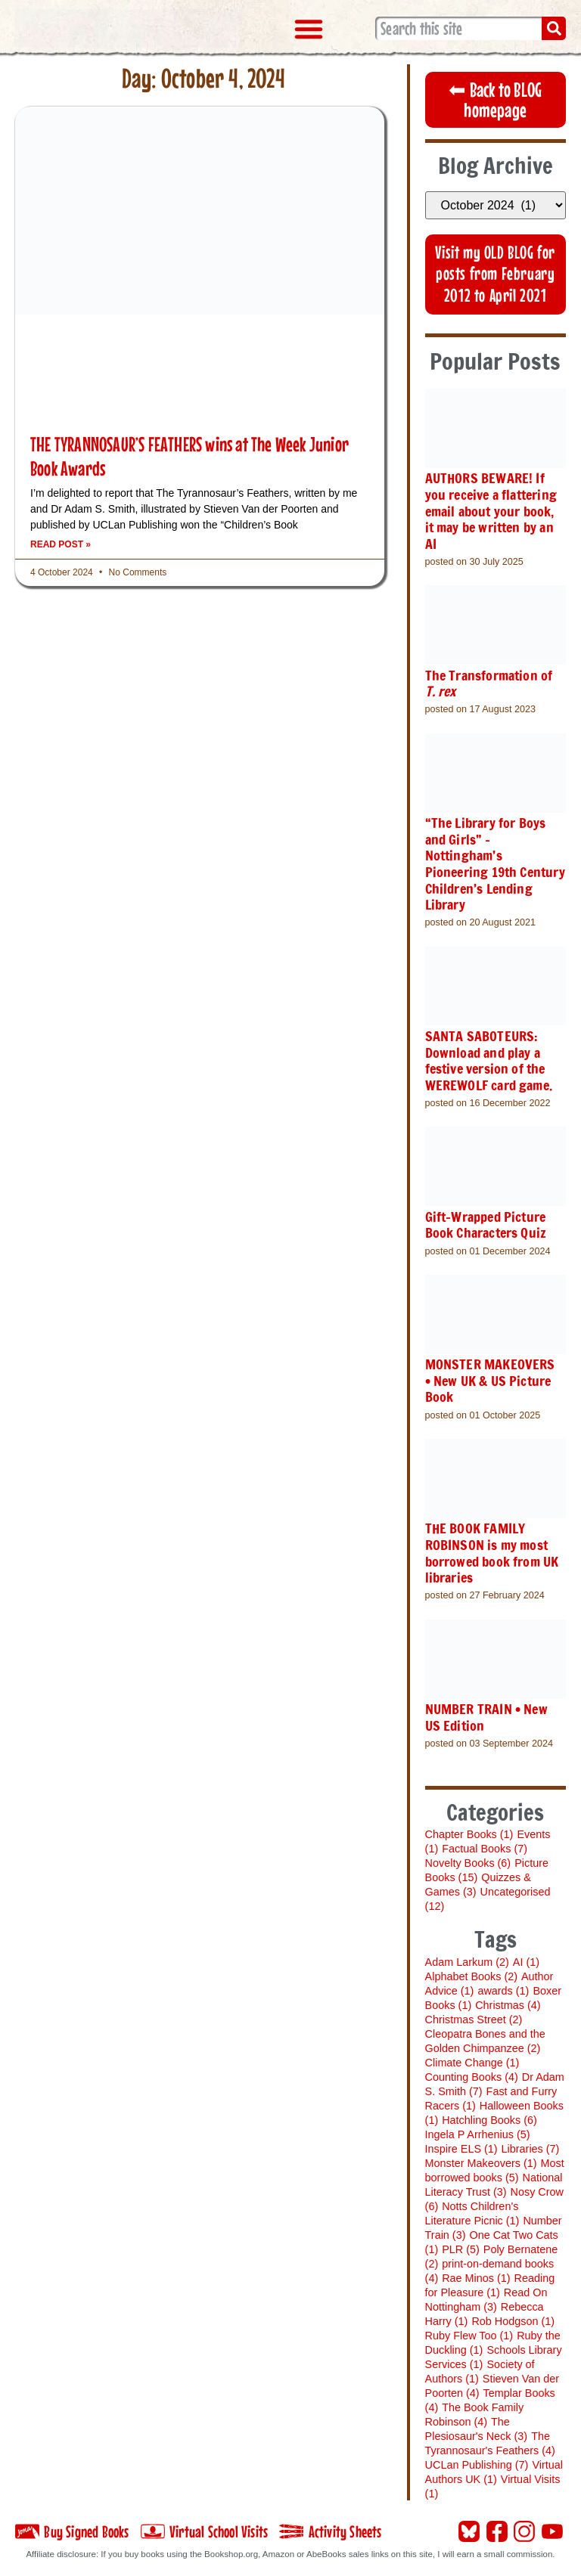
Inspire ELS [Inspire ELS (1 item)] (462, 2145)
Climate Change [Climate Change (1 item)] (473, 2059)
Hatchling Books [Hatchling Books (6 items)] (490, 2116)
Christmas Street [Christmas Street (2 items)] (475, 2016)
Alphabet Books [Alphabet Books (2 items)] (472, 1973)
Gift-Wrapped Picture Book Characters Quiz (487, 1223)
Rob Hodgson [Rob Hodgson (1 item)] (513, 2317)
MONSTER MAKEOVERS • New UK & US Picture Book (491, 1378)
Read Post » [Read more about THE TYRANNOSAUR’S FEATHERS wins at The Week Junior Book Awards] (60, 544)
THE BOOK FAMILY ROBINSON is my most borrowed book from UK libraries (493, 1549)
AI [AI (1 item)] (527, 1958)
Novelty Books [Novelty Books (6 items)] (469, 1860)
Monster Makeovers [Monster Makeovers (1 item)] (482, 2159)
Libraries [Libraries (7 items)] (531, 2145)
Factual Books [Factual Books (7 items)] (485, 1846)
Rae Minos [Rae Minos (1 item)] (477, 2274)
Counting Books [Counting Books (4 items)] (472, 2073)
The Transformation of (490, 683)
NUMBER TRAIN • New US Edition (487, 1714)
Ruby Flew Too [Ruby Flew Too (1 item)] (470, 2332)
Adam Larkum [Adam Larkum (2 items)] (468, 1958)
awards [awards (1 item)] (504, 1987)
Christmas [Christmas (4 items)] (508, 2001)
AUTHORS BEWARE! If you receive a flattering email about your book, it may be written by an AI (492, 511)
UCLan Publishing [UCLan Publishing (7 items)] (478, 2461)
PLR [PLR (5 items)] (461, 2246)
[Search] (554, 29)
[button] (308, 28)
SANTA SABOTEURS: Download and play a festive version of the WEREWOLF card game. (489, 1059)
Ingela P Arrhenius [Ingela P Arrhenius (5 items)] (478, 2131)
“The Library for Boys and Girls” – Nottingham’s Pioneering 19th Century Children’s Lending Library (496, 863)
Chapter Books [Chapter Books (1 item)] (470, 1831)
